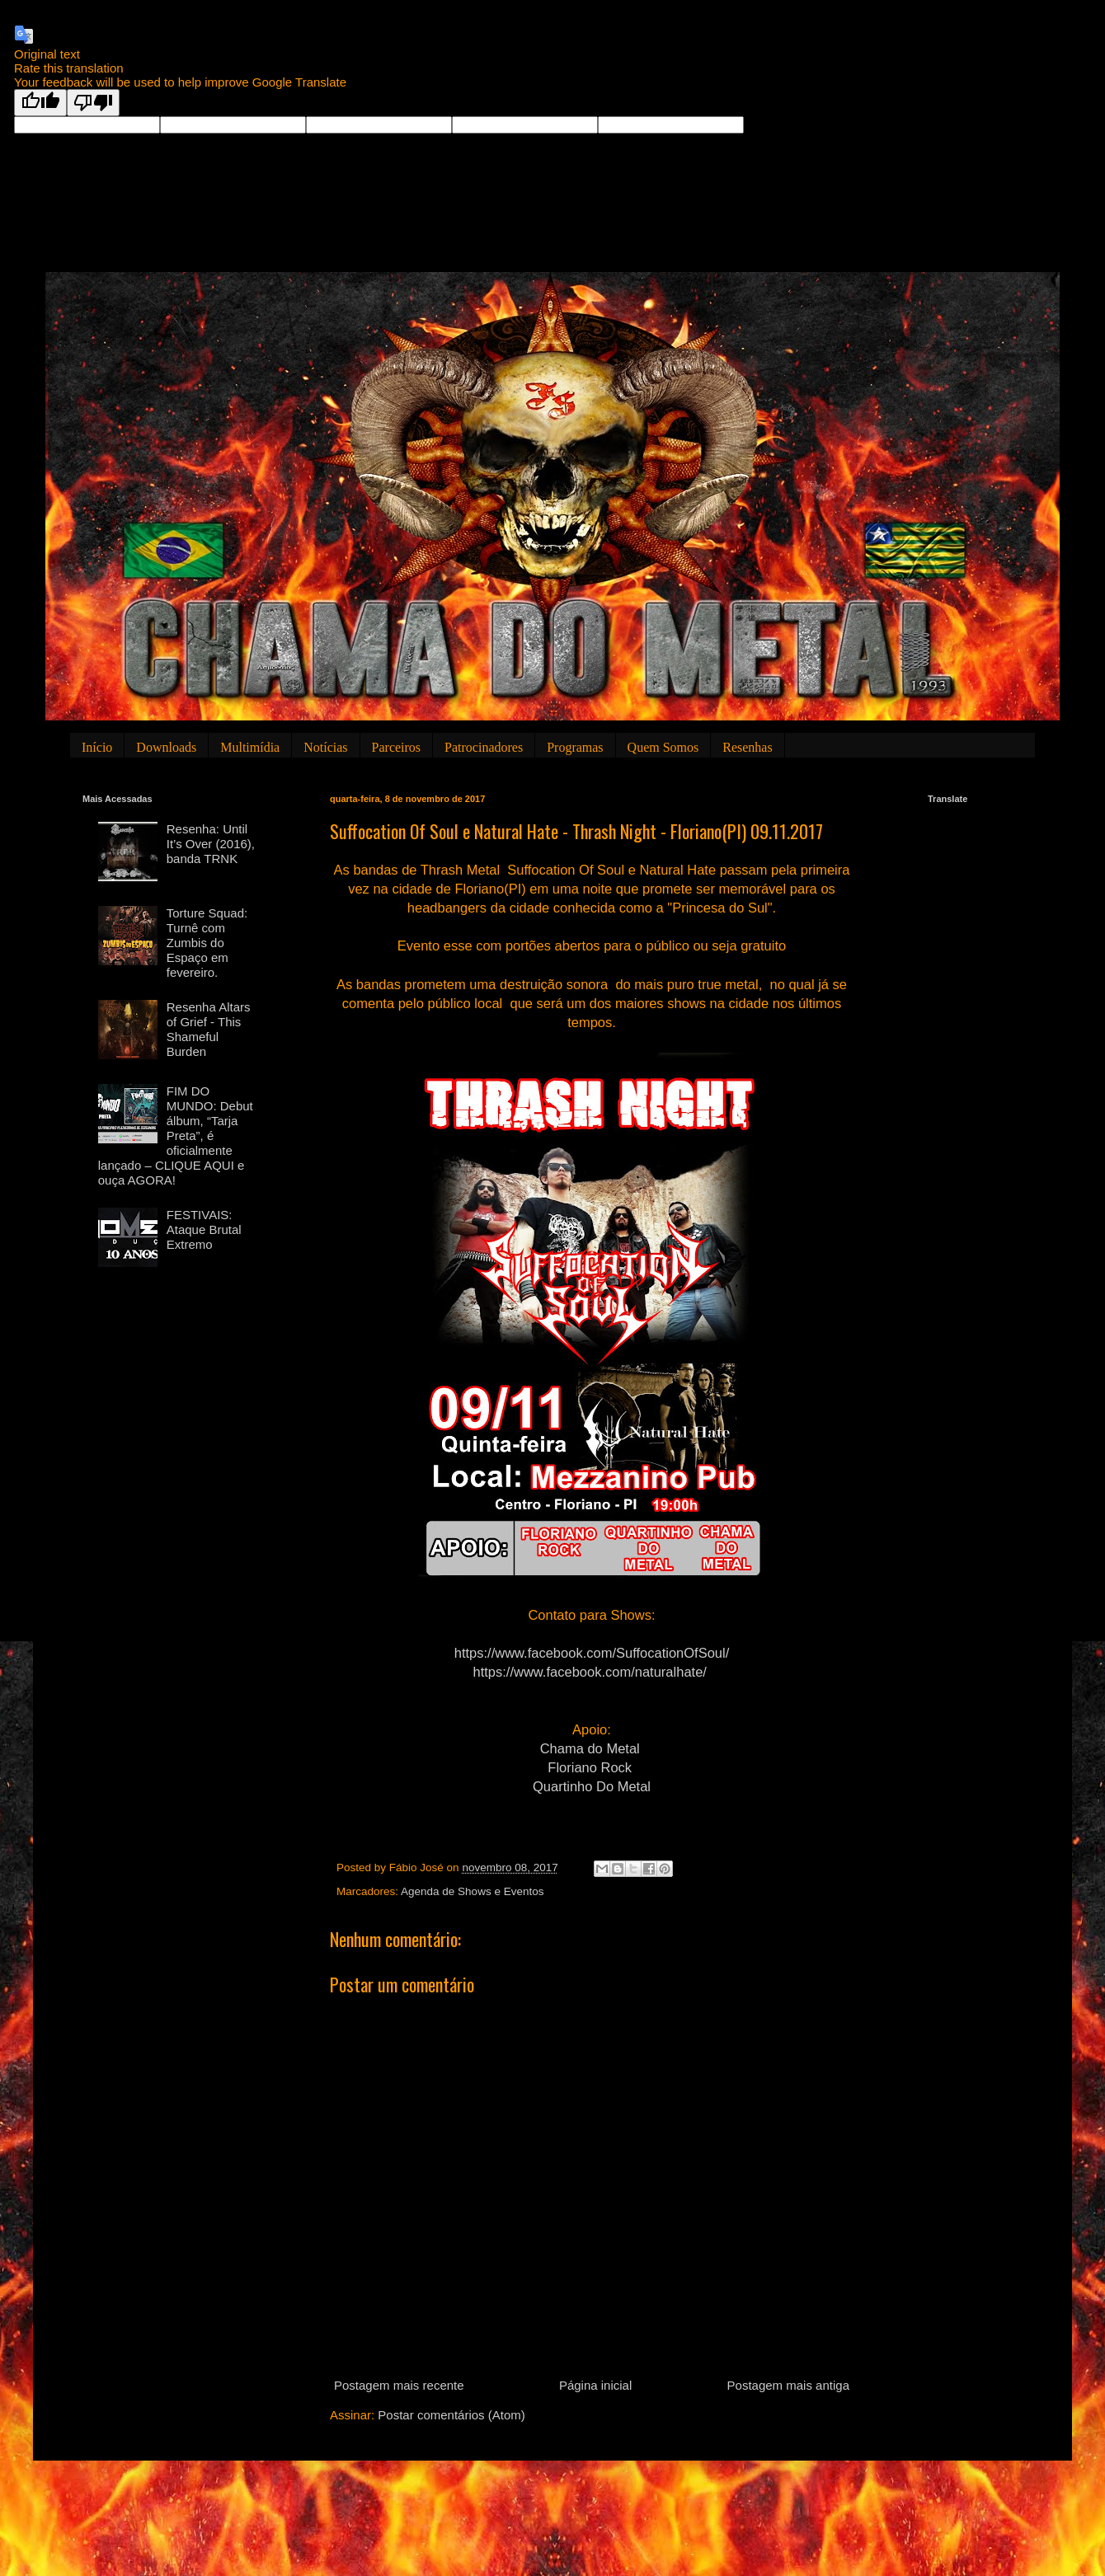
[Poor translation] (93, 102)
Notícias (325, 747)
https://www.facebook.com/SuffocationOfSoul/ (592, 1652)
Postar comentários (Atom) (451, 2415)
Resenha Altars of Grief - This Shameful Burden (209, 1029)
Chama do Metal (590, 1748)
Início (97, 747)
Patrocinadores (483, 747)
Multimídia (250, 747)
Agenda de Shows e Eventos (472, 1891)
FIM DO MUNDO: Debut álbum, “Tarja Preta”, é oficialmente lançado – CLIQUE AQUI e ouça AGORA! (175, 1135)
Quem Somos (663, 747)
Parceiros (396, 747)
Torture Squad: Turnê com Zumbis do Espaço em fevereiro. (207, 942)
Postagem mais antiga (788, 2385)
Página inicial (595, 2385)
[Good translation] (40, 102)
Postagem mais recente (399, 2385)
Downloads (166, 747)
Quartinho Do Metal (592, 1786)
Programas (575, 747)
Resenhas (747, 747)
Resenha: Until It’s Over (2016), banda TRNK (211, 844)
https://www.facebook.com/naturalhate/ (590, 1671)
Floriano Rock (590, 1767)
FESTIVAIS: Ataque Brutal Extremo (204, 1229)
